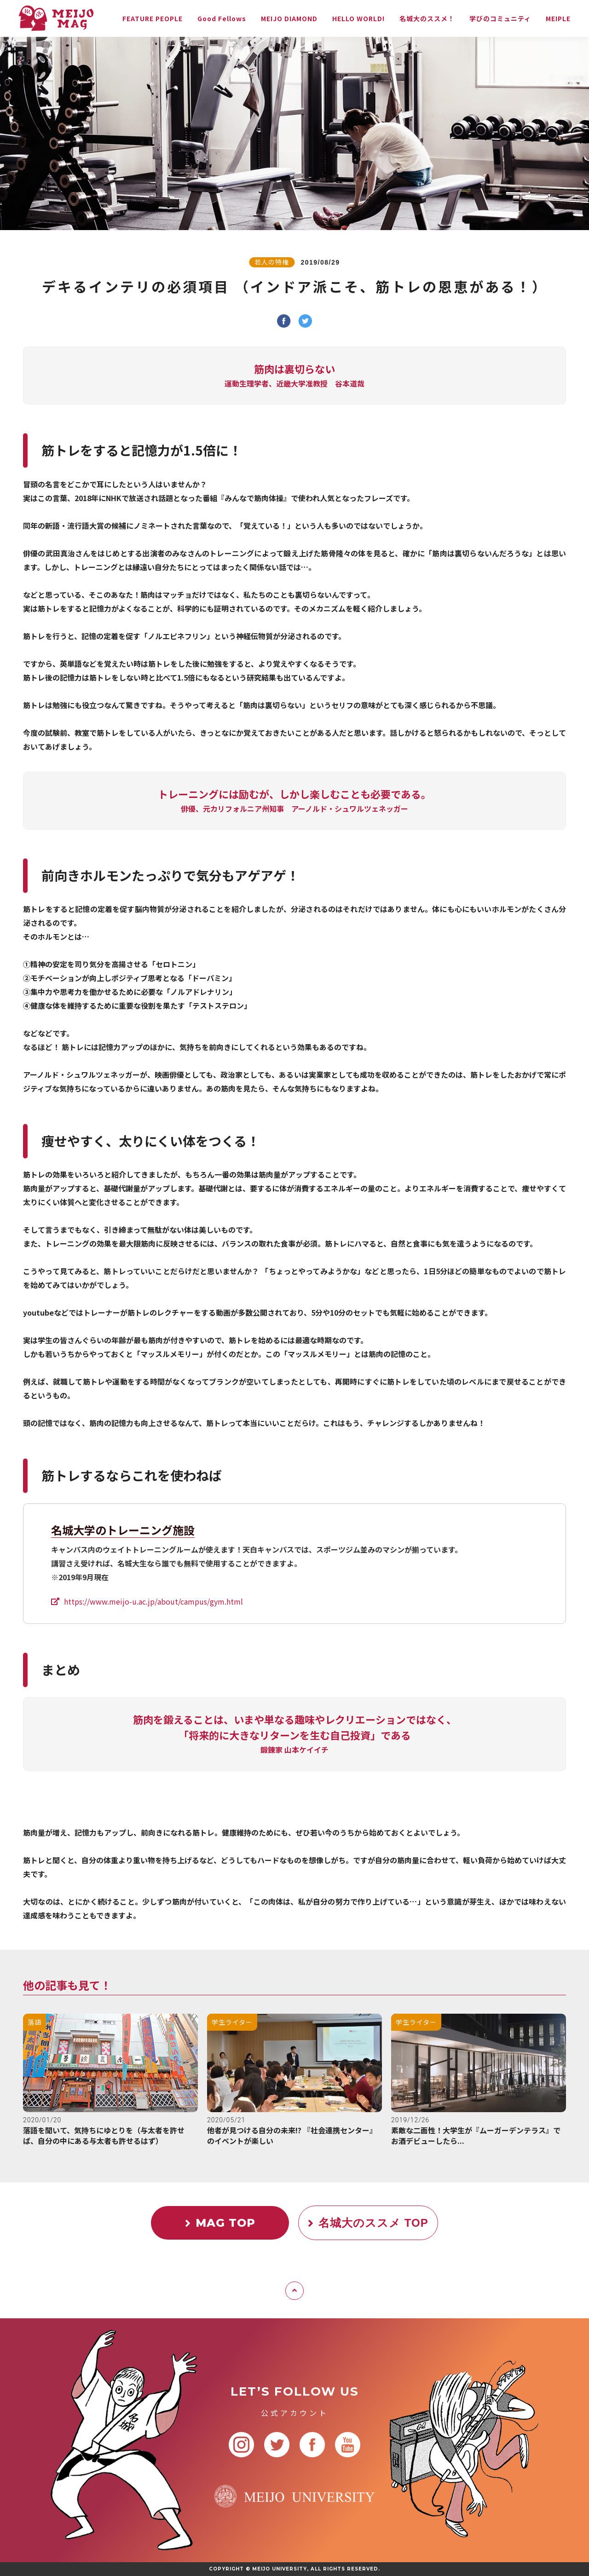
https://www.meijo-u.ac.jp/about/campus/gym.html (153, 1601)
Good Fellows (221, 18)
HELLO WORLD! (358, 18)
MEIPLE (558, 18)
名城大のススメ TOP (368, 2223)
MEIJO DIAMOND (289, 18)
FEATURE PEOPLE (152, 18)
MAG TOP (220, 2222)
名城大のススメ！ (427, 18)
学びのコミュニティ (500, 18)
